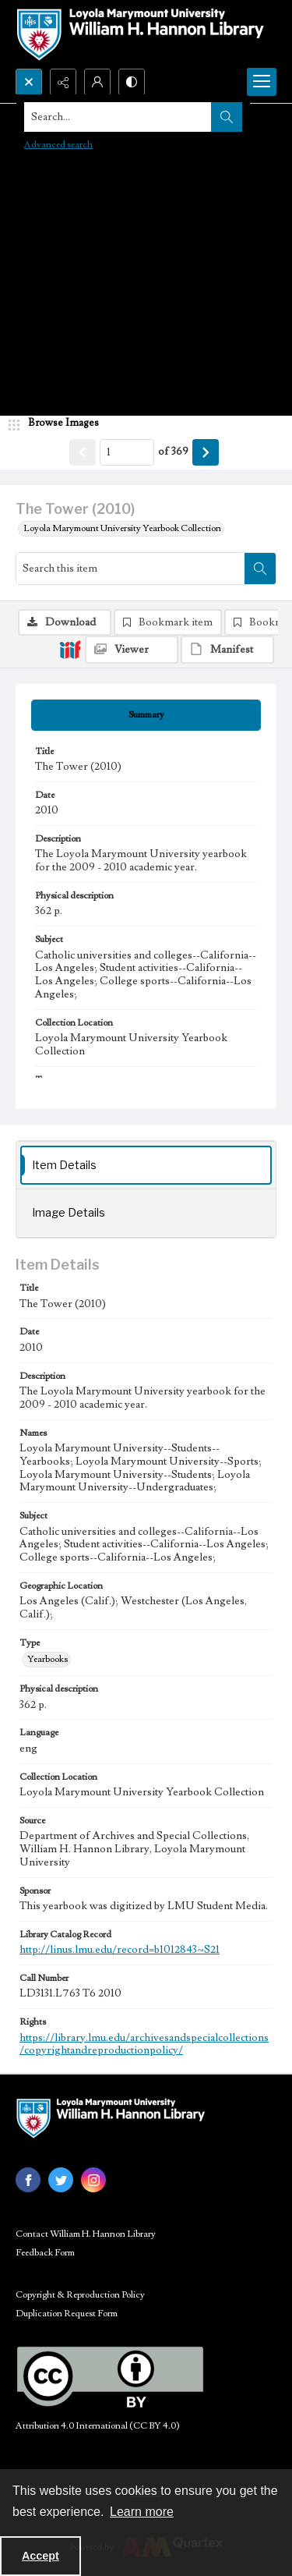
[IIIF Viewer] (131, 650)
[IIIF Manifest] (227, 650)
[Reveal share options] (63, 81)
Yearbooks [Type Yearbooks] (47, 1659)
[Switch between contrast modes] (131, 81)
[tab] (146, 715)
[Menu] (261, 82)
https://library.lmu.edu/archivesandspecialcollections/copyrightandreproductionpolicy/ (144, 2044)
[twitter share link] (60, 2179)
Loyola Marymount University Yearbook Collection (122, 528)
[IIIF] (70, 649)
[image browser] (58, 423)
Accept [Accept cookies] (40, 2555)
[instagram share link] (93, 2179)
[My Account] (97, 81)
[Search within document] (260, 568)
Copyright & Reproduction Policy (80, 2295)
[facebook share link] (28, 2179)
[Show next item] (205, 452)
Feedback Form (45, 2253)
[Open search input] (28, 81)
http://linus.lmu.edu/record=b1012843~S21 (119, 1950)
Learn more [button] (142, 2511)
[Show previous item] (82, 452)
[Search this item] (130, 568)
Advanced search (58, 145)
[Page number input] (127, 452)
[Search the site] (118, 117)
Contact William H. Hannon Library (86, 2234)
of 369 (173, 451)
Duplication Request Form (67, 2313)
